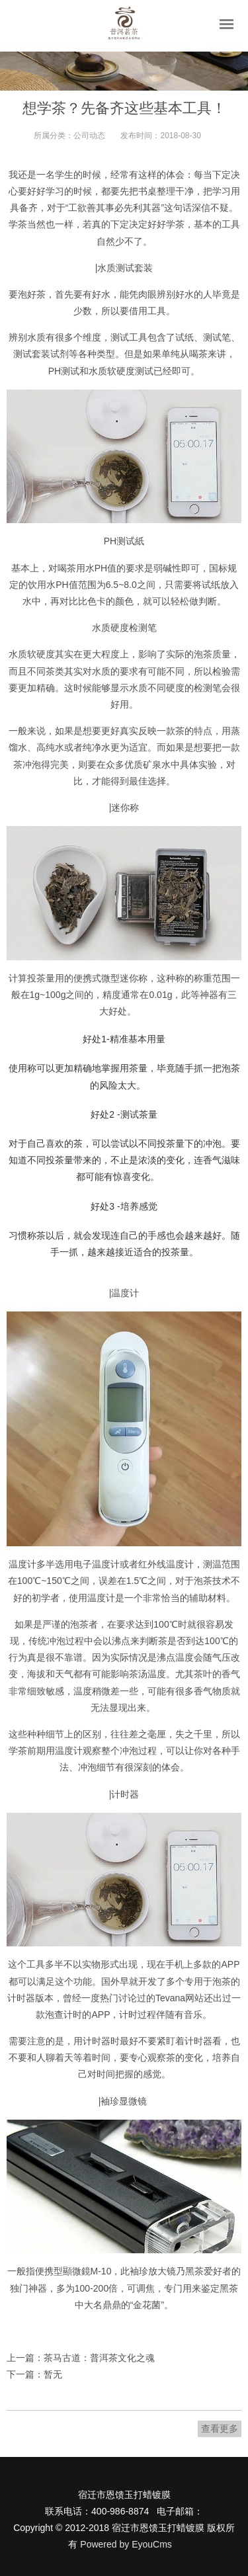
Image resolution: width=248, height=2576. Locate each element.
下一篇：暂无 (34, 2374)
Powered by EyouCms (124, 2544)
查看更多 (219, 2428)
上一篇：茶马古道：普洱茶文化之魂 (81, 2357)
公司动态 (89, 135)
